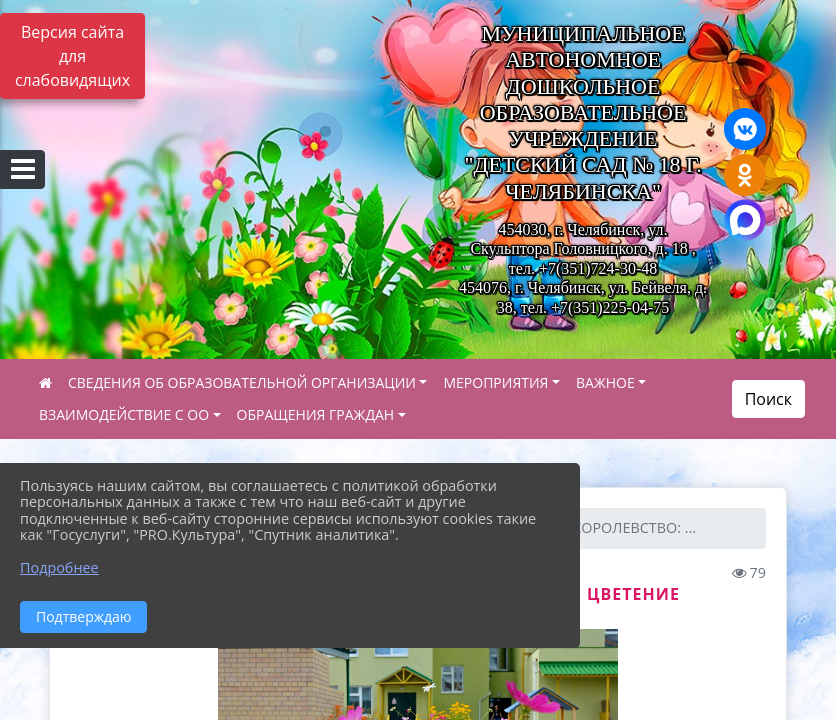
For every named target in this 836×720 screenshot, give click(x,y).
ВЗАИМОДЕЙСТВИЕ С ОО (124, 414)
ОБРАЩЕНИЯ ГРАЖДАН (316, 414)
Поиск (768, 399)
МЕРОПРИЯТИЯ (495, 382)
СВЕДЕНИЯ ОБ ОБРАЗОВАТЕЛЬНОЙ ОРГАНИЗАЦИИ (242, 382)
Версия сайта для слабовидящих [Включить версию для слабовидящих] (72, 56)
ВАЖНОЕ (605, 382)
